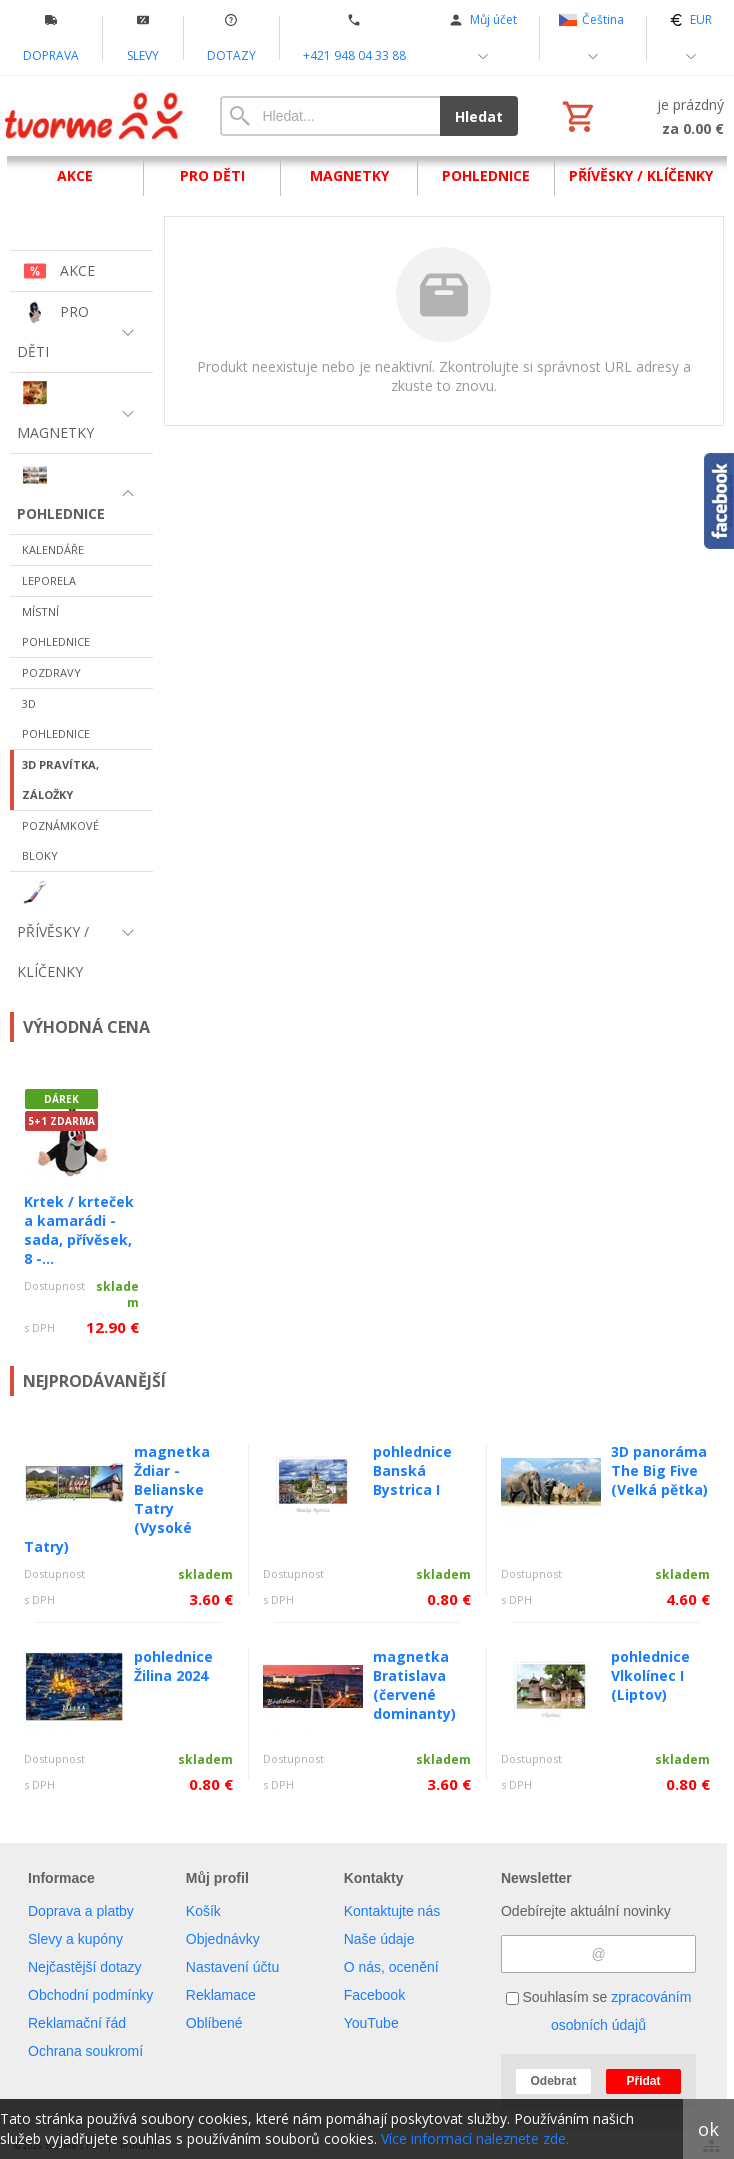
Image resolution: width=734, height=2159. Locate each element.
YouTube (371, 2023)
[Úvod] (95, 116)
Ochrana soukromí (85, 2051)
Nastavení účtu (232, 1967)
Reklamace (221, 1995)
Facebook (374, 1995)
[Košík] (641, 116)
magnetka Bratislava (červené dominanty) (414, 1685)
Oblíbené (214, 2023)
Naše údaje (379, 1939)
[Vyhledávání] (330, 116)
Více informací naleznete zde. (475, 2138)
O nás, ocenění (391, 1967)
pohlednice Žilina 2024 (173, 1666)
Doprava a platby (81, 1911)
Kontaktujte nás (392, 1911)
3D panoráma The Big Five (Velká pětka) (659, 1470)
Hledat (479, 116)
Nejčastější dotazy (85, 1967)
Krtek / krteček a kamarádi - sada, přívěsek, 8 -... (79, 1230)
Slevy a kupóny (75, 1939)
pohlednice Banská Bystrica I (412, 1470)
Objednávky (223, 1939)
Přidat (643, 2081)
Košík (203, 1911)
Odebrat (553, 2081)
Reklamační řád (77, 2023)
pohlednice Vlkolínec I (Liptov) (650, 1675)
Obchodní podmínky (90, 1995)
